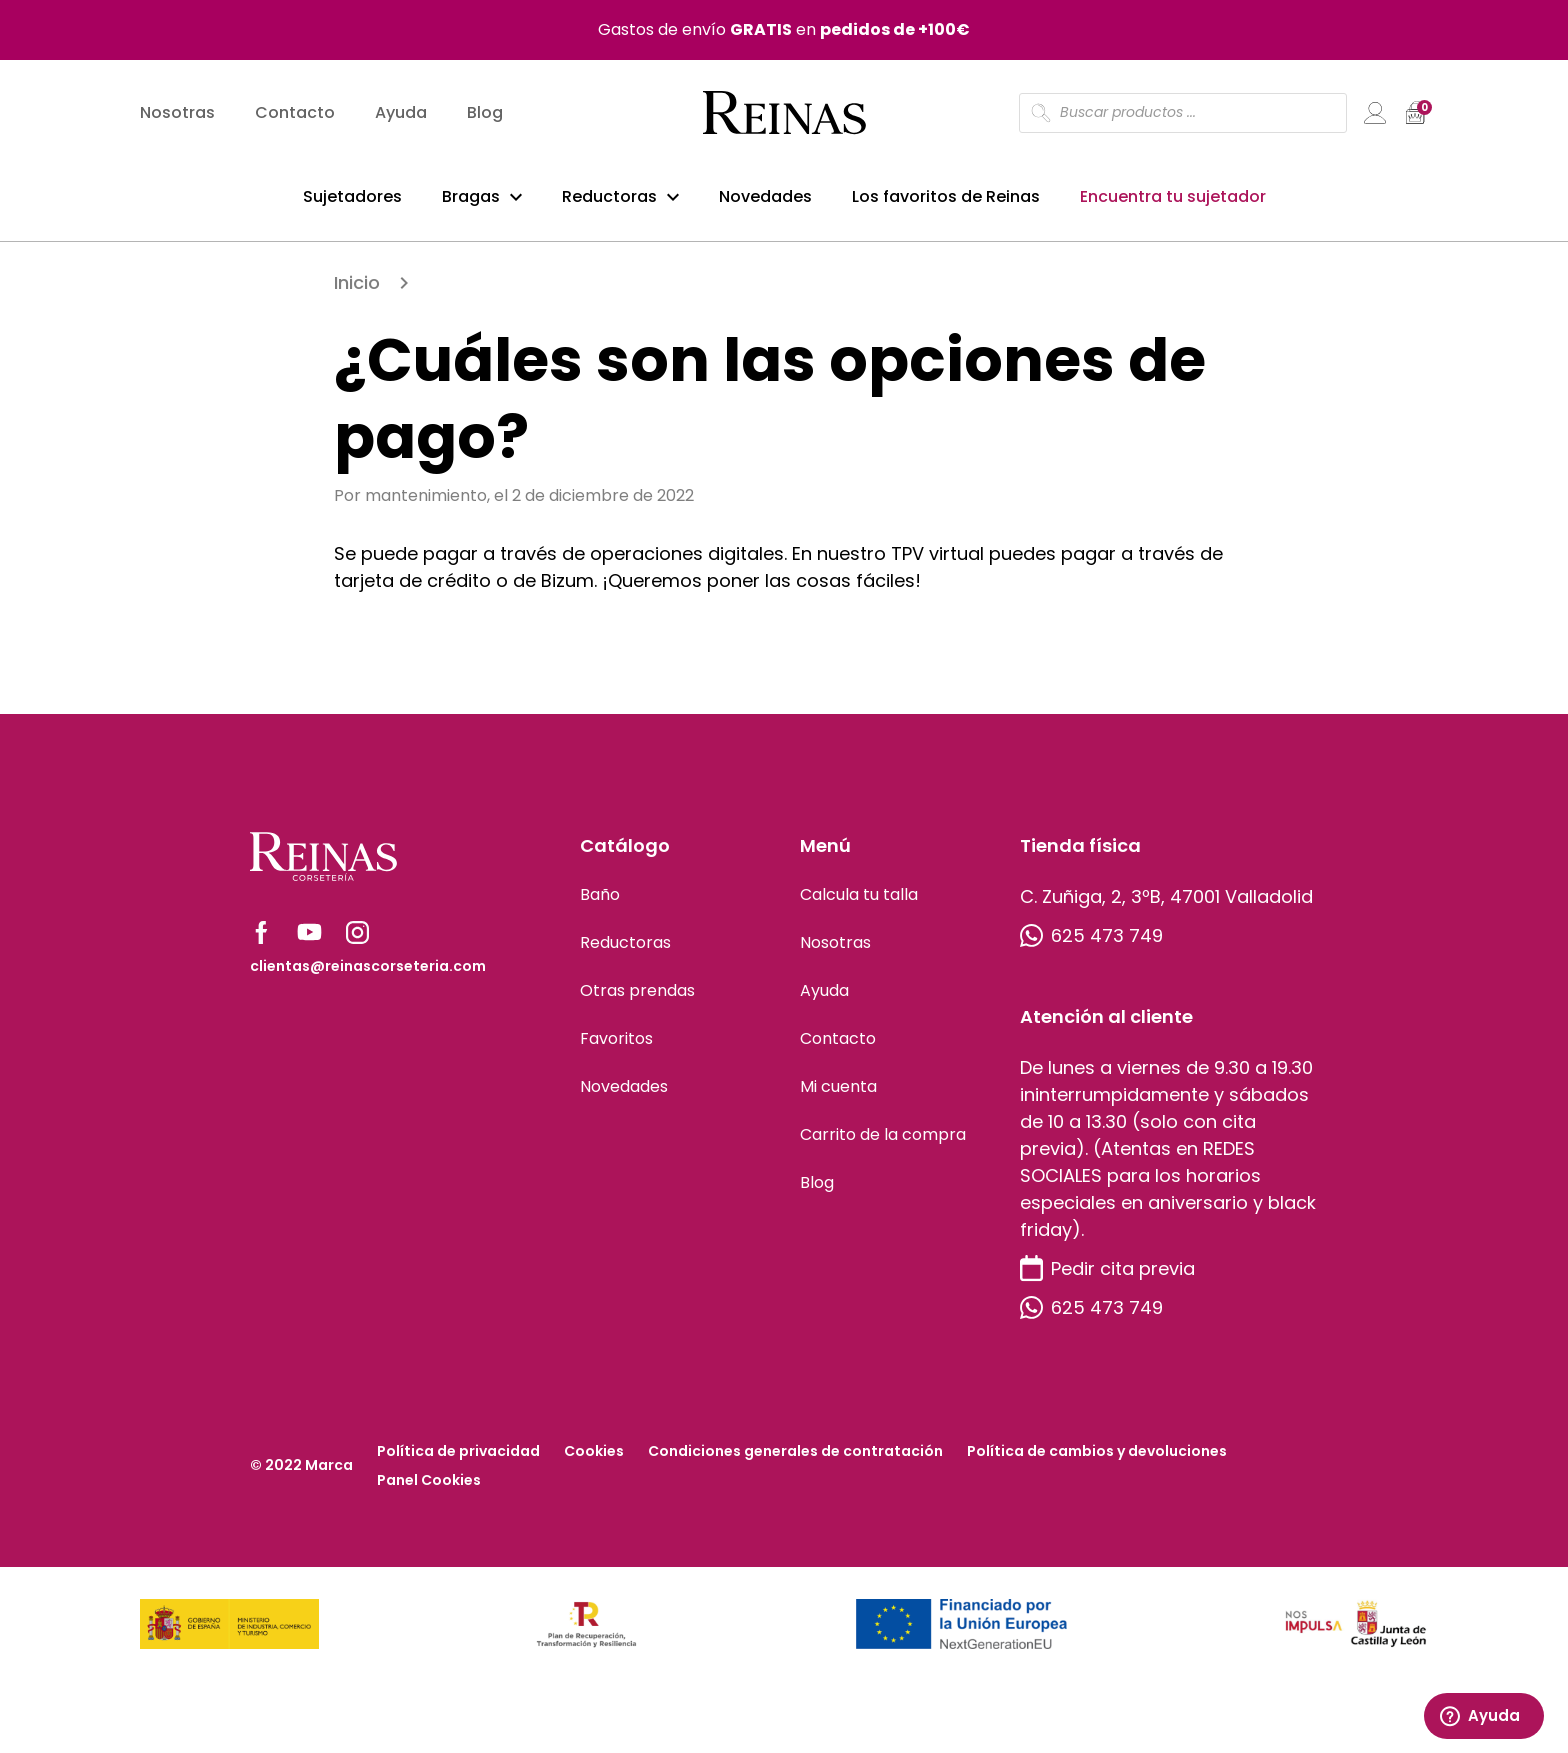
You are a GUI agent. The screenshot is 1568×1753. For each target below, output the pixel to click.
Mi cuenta (838, 1094)
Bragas (471, 198)
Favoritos (616, 1046)
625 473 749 (1091, 943)
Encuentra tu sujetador (1173, 198)
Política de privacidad (458, 1459)
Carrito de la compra (883, 1142)
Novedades (765, 198)
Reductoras (609, 198)
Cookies (594, 1459)
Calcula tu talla (859, 902)
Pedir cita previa (1107, 1276)
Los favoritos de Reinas (946, 198)
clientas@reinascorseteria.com (368, 974)
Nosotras (177, 115)
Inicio (357, 290)
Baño (600, 902)
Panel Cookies (429, 1488)
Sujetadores (352, 198)
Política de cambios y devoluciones (1097, 1459)
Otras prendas (637, 998)
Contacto (295, 115)
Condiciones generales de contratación (795, 1459)
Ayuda (401, 115)
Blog (485, 115)
